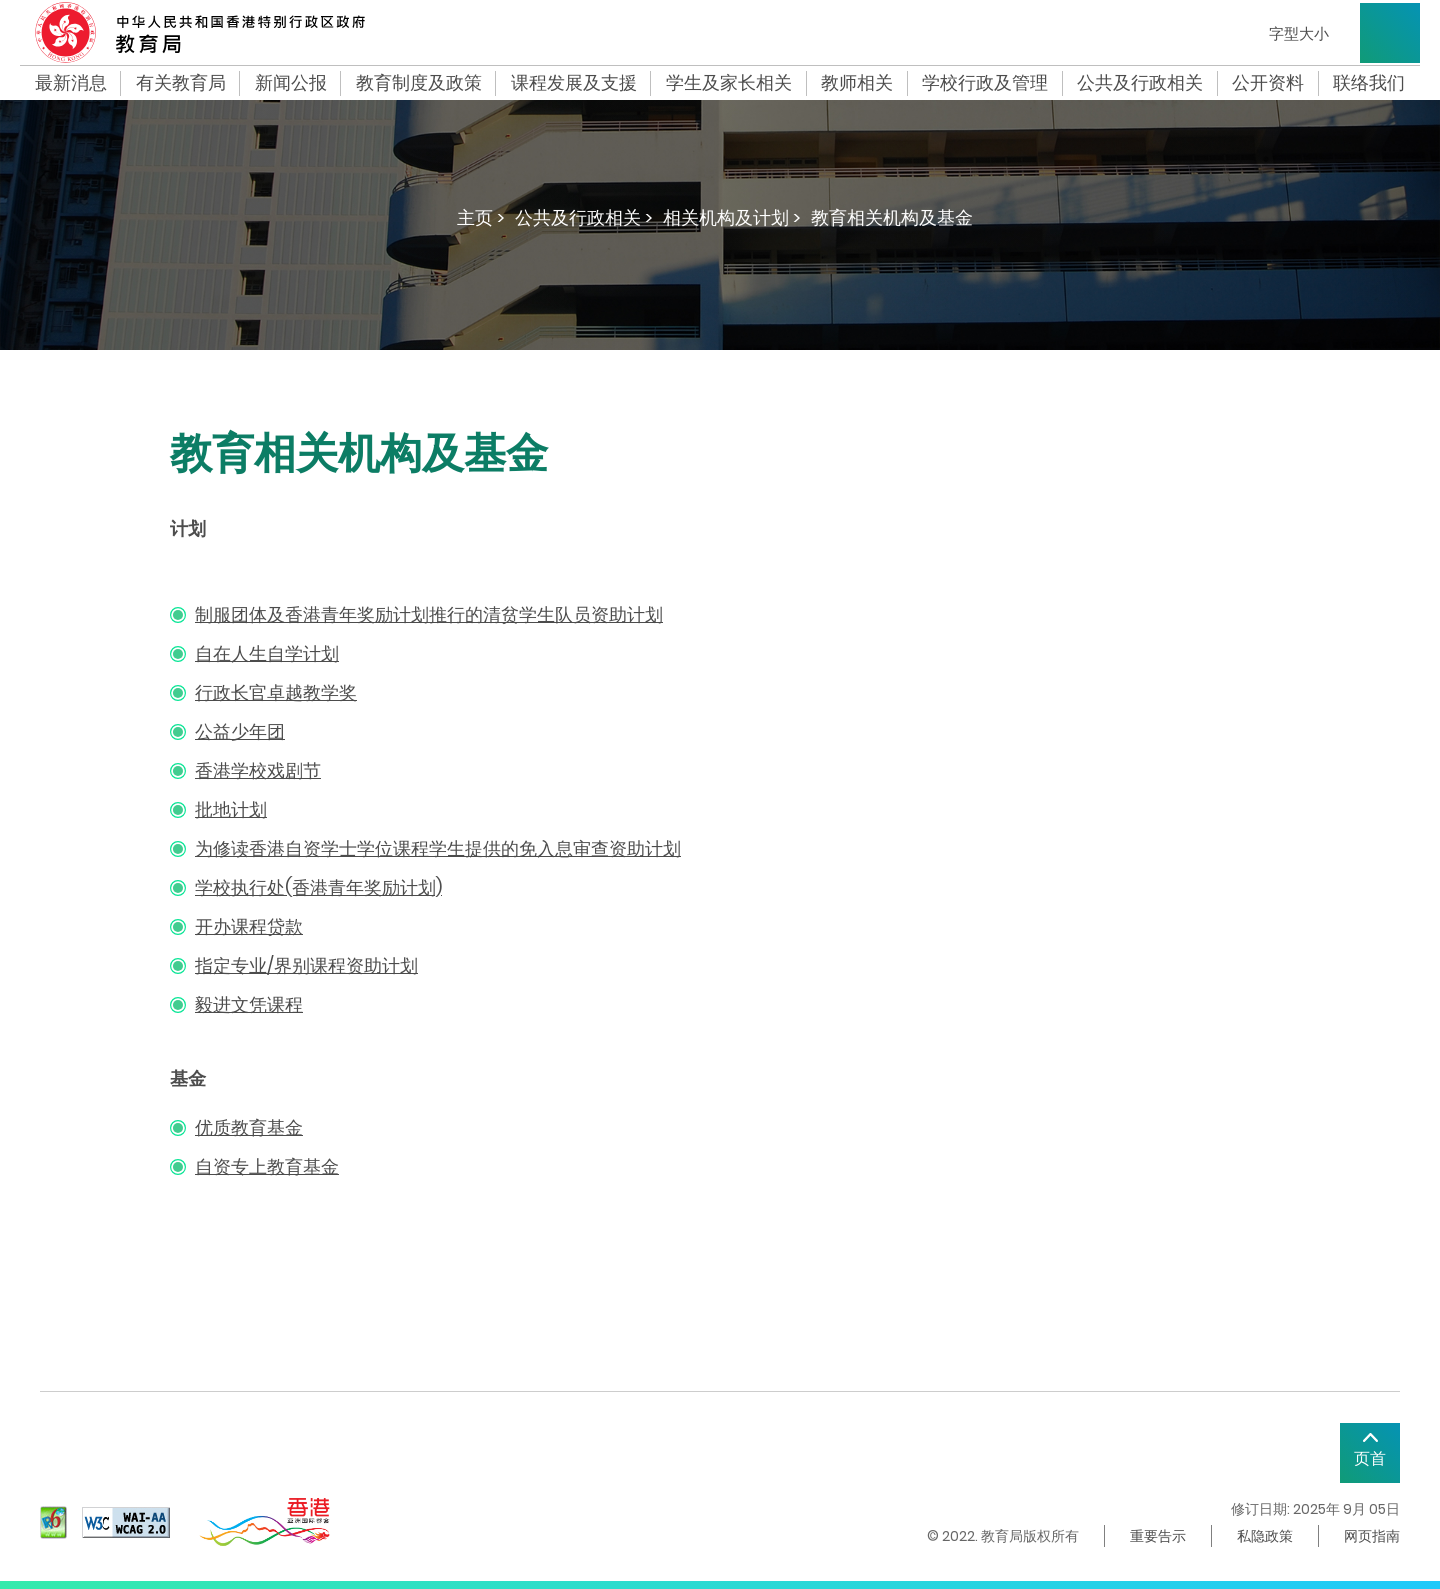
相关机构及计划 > (732, 217)
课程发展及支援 (574, 83)
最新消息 (71, 83)
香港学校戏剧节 (258, 770)
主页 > (481, 217)
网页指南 (1372, 1536)
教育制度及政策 (419, 83)
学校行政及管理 (985, 83)
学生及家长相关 (729, 83)
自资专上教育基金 (267, 1166)
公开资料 (1268, 83)
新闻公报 (291, 83)
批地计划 (231, 809)
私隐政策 (1265, 1536)
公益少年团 (240, 731)
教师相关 (857, 83)
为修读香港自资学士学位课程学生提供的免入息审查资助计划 (438, 848)
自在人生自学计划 (267, 653)
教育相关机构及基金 (892, 217)
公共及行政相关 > (584, 217)
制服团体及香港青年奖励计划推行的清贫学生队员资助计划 (429, 614)
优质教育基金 (249, 1127)
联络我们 (1369, 83)
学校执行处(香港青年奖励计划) (318, 887)
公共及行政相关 (1140, 83)
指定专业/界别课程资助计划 (306, 965)
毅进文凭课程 (249, 1004)
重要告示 (1158, 1536)
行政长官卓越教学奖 (276, 692)
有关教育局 (181, 83)
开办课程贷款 (249, 926)
